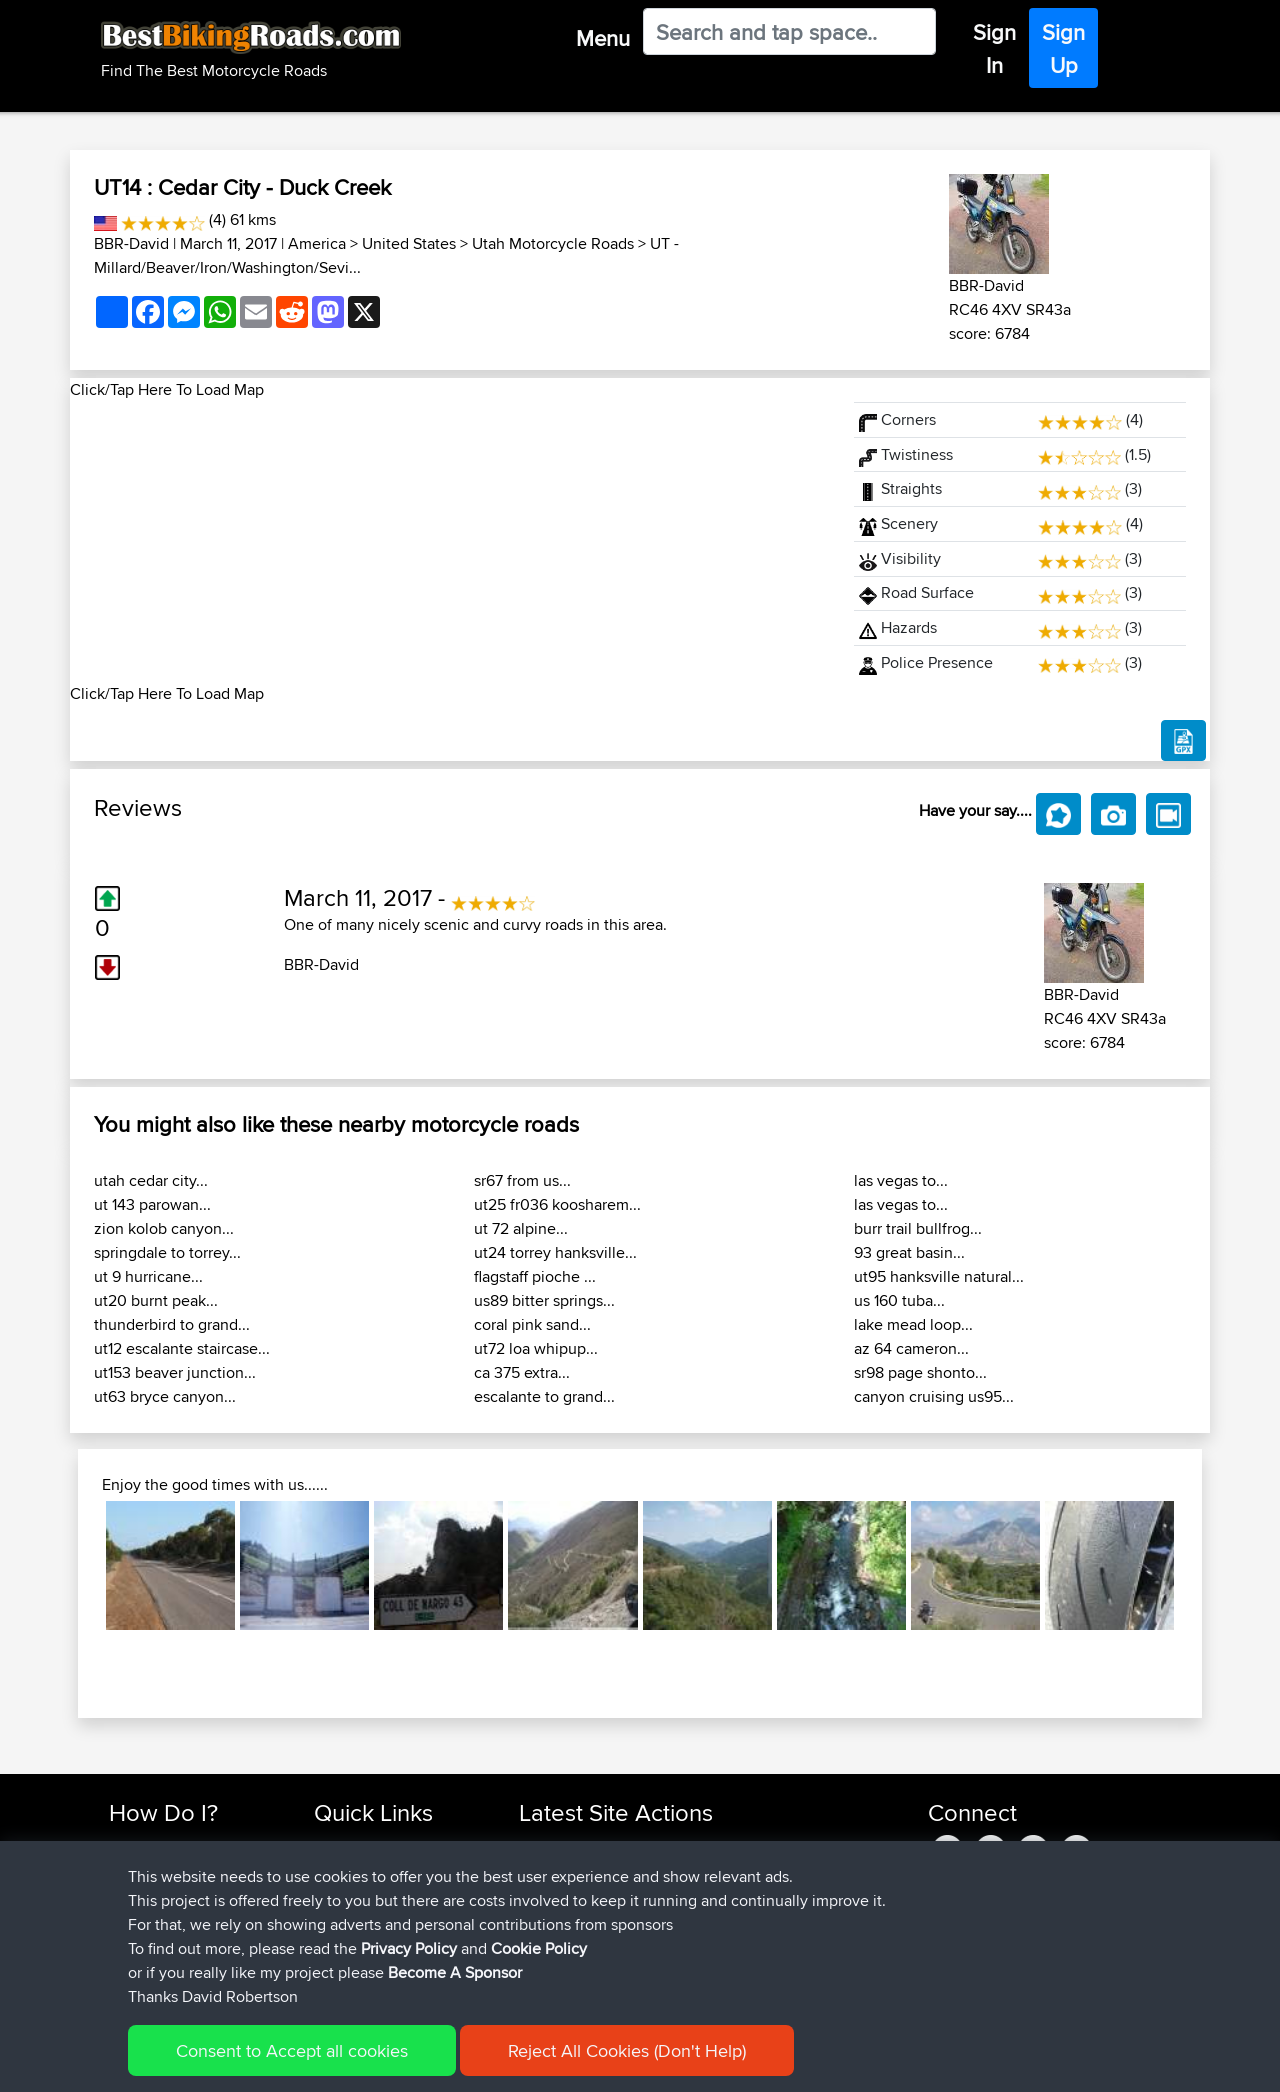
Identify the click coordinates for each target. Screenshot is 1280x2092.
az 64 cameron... (911, 1348)
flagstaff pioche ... (535, 1276)
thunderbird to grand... (172, 1324)
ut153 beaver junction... (175, 1372)
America (317, 243)
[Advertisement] (450, 542)
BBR (629, 1846)
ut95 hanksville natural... (939, 1276)
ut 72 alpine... (521, 1228)
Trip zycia (732, 1870)
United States (409, 243)
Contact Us (350, 1942)
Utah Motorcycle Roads (553, 243)
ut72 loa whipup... (536, 1348)
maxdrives (554, 1918)
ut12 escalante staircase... (182, 1348)
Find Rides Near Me (173, 1846)
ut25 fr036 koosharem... (557, 1204)
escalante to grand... (544, 1396)
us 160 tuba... (899, 1300)
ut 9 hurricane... (148, 1276)
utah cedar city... (151, 1180)
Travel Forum (356, 1870)
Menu (603, 38)
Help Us (340, 1966)
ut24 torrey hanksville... (555, 1252)
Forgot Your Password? (185, 1918)
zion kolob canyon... (164, 1228)
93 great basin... (909, 1252)
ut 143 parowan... (152, 1204)
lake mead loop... (913, 1324)
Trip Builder (351, 1894)
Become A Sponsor (172, 1942)
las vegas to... (901, 1180)
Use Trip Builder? (164, 1870)
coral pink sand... (532, 1324)
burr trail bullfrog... (918, 1228)
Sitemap (295, 2062)
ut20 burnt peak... (156, 1300)
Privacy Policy (377, 2062)
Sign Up (1063, 48)
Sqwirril (545, 1942)
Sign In (994, 48)
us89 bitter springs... (544, 1300)
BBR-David (131, 243)
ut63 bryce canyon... (165, 1396)
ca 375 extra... (522, 1372)
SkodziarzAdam (573, 1870)
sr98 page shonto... (920, 1372)
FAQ (122, 1966)
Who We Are (354, 1918)
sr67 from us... (522, 1180)
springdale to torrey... (167, 1252)
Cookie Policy (476, 2062)
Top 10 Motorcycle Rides (393, 1846)
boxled (543, 1846)
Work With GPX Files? (178, 1894)
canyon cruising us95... (934, 1396)
